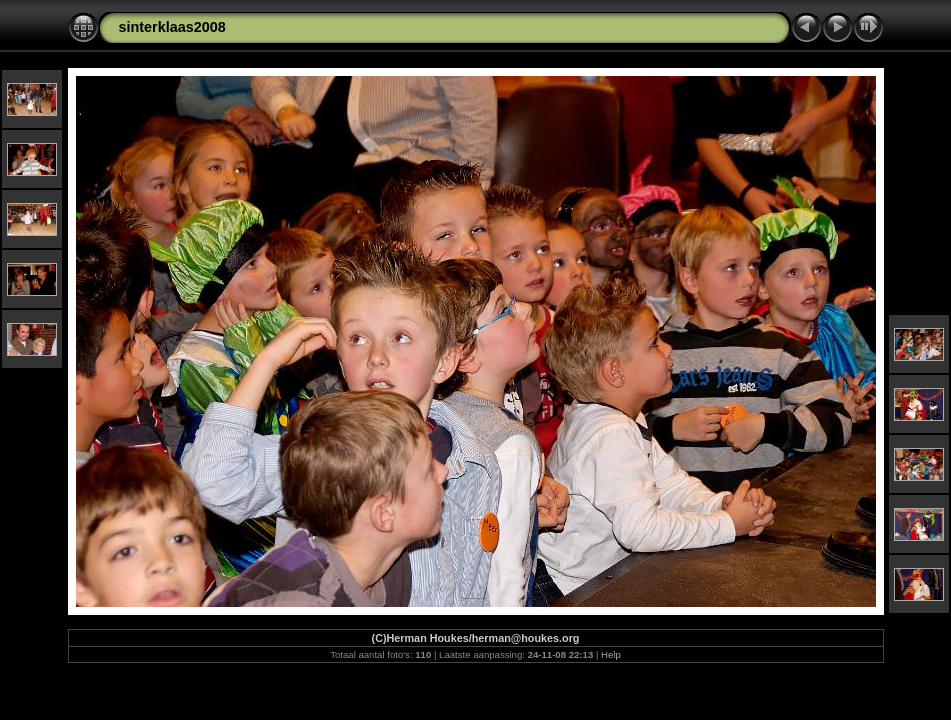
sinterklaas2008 (172, 27)
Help (611, 654)
